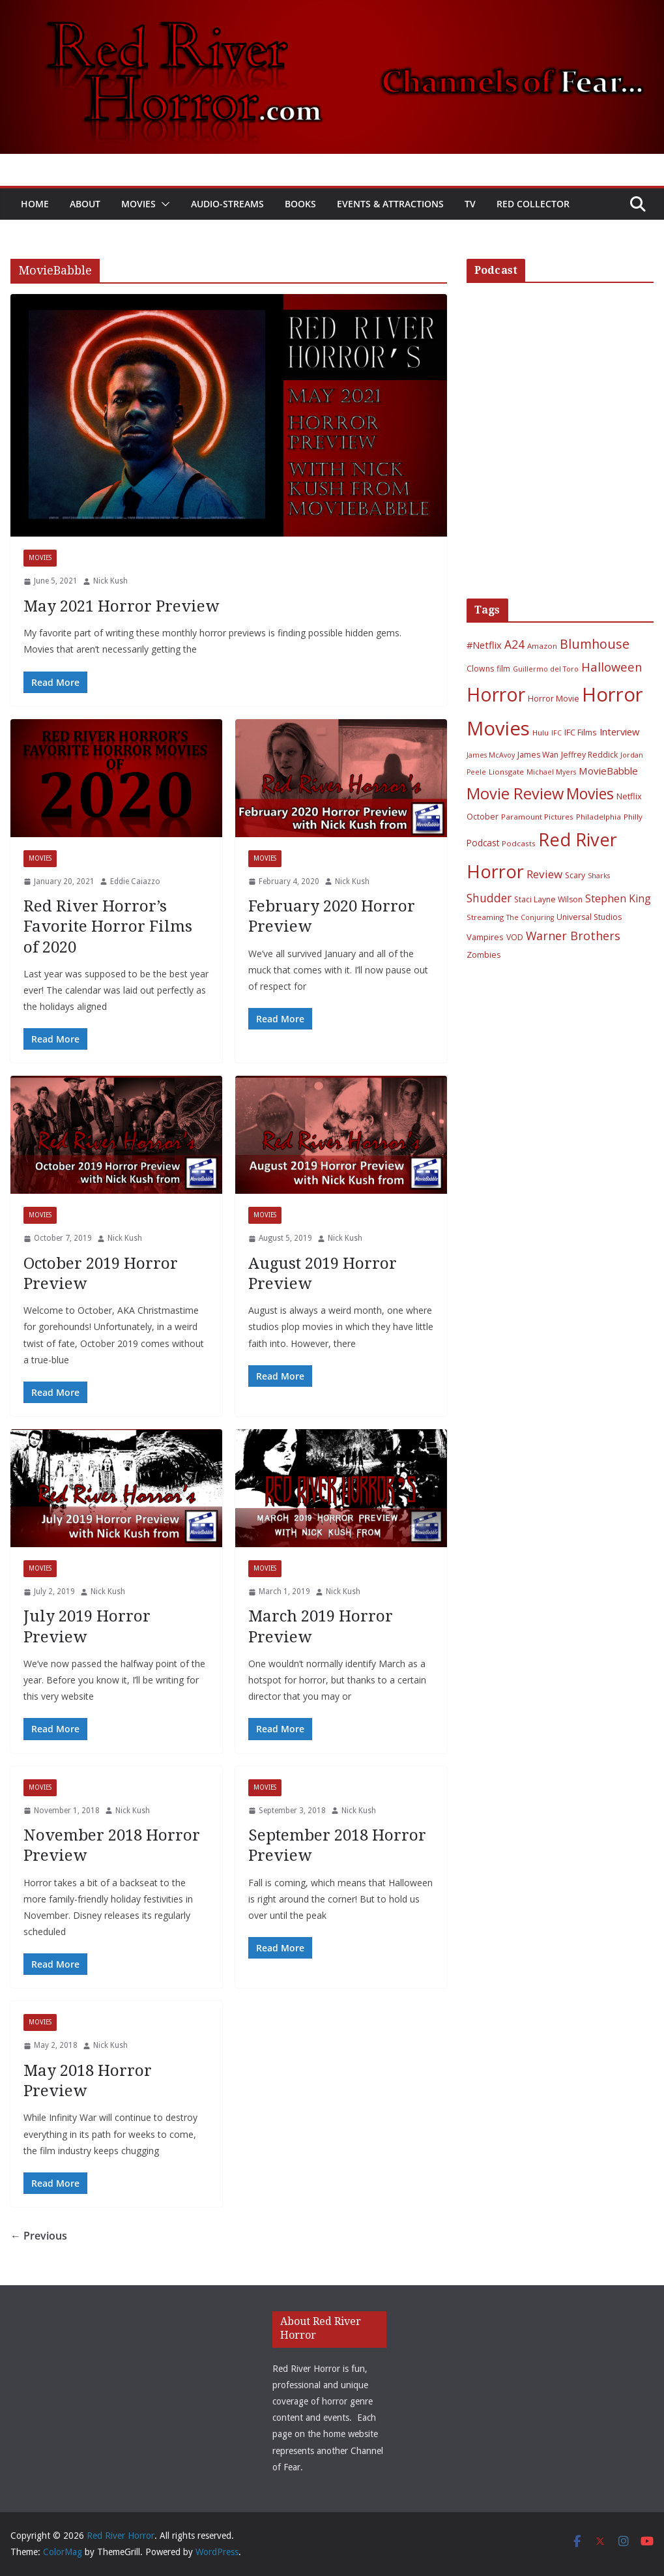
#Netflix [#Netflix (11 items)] (484, 644)
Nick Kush (110, 580)
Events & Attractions (390, 204)
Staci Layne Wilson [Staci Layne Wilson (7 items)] (548, 899)
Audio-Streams (227, 204)
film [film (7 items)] (503, 668)
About (85, 204)
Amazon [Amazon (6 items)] (542, 646)
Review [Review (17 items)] (544, 873)
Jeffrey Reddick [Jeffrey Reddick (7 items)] (589, 754)
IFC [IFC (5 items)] (556, 732)
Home (35, 204)
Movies (138, 204)
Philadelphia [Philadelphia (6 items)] (598, 817)
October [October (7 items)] (482, 816)
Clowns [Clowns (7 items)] (480, 668)
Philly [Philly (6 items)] (633, 817)
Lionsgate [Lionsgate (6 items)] (506, 772)
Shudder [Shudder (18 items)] (489, 898)
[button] (163, 204)
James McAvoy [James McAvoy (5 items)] (491, 755)
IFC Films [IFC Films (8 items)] (580, 732)
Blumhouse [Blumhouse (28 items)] (594, 644)
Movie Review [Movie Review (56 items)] (515, 793)
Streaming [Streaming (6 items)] (485, 917)
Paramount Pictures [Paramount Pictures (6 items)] (537, 817)
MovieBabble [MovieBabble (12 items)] (608, 770)
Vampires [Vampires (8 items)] (485, 937)
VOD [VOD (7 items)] (514, 937)
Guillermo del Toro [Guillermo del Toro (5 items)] (546, 669)
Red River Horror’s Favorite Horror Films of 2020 (107, 926)
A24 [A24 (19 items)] (514, 644)
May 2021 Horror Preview (121, 606)
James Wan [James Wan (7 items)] (537, 754)
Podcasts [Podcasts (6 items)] (519, 843)
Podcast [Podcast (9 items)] (483, 842)
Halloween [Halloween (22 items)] (611, 667)
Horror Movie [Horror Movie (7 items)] (553, 698)
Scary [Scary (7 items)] (575, 875)
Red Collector (533, 204)
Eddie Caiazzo (135, 881)
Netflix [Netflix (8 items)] (629, 796)
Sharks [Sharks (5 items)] (599, 875)
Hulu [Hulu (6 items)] (540, 732)
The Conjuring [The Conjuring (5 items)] (530, 917)
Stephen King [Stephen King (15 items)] (618, 898)
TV (470, 204)
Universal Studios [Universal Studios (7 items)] (589, 917)
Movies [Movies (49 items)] (590, 794)
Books (300, 204)
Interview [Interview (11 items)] (619, 731)
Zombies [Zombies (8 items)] (484, 954)
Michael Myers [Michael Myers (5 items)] (551, 772)
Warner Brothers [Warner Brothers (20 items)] (573, 935)
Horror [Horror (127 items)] (496, 694)
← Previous (38, 2235)
